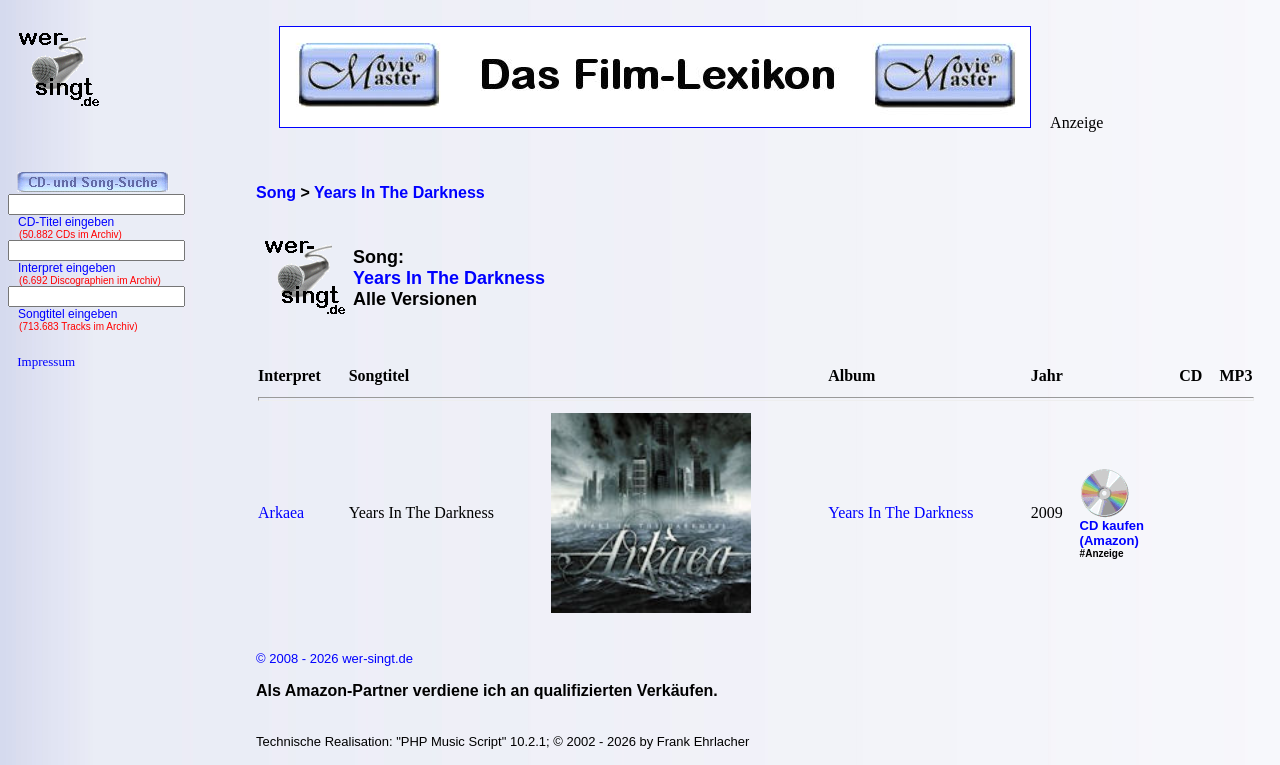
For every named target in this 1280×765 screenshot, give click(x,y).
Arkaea (281, 512)
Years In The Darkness (900, 512)
